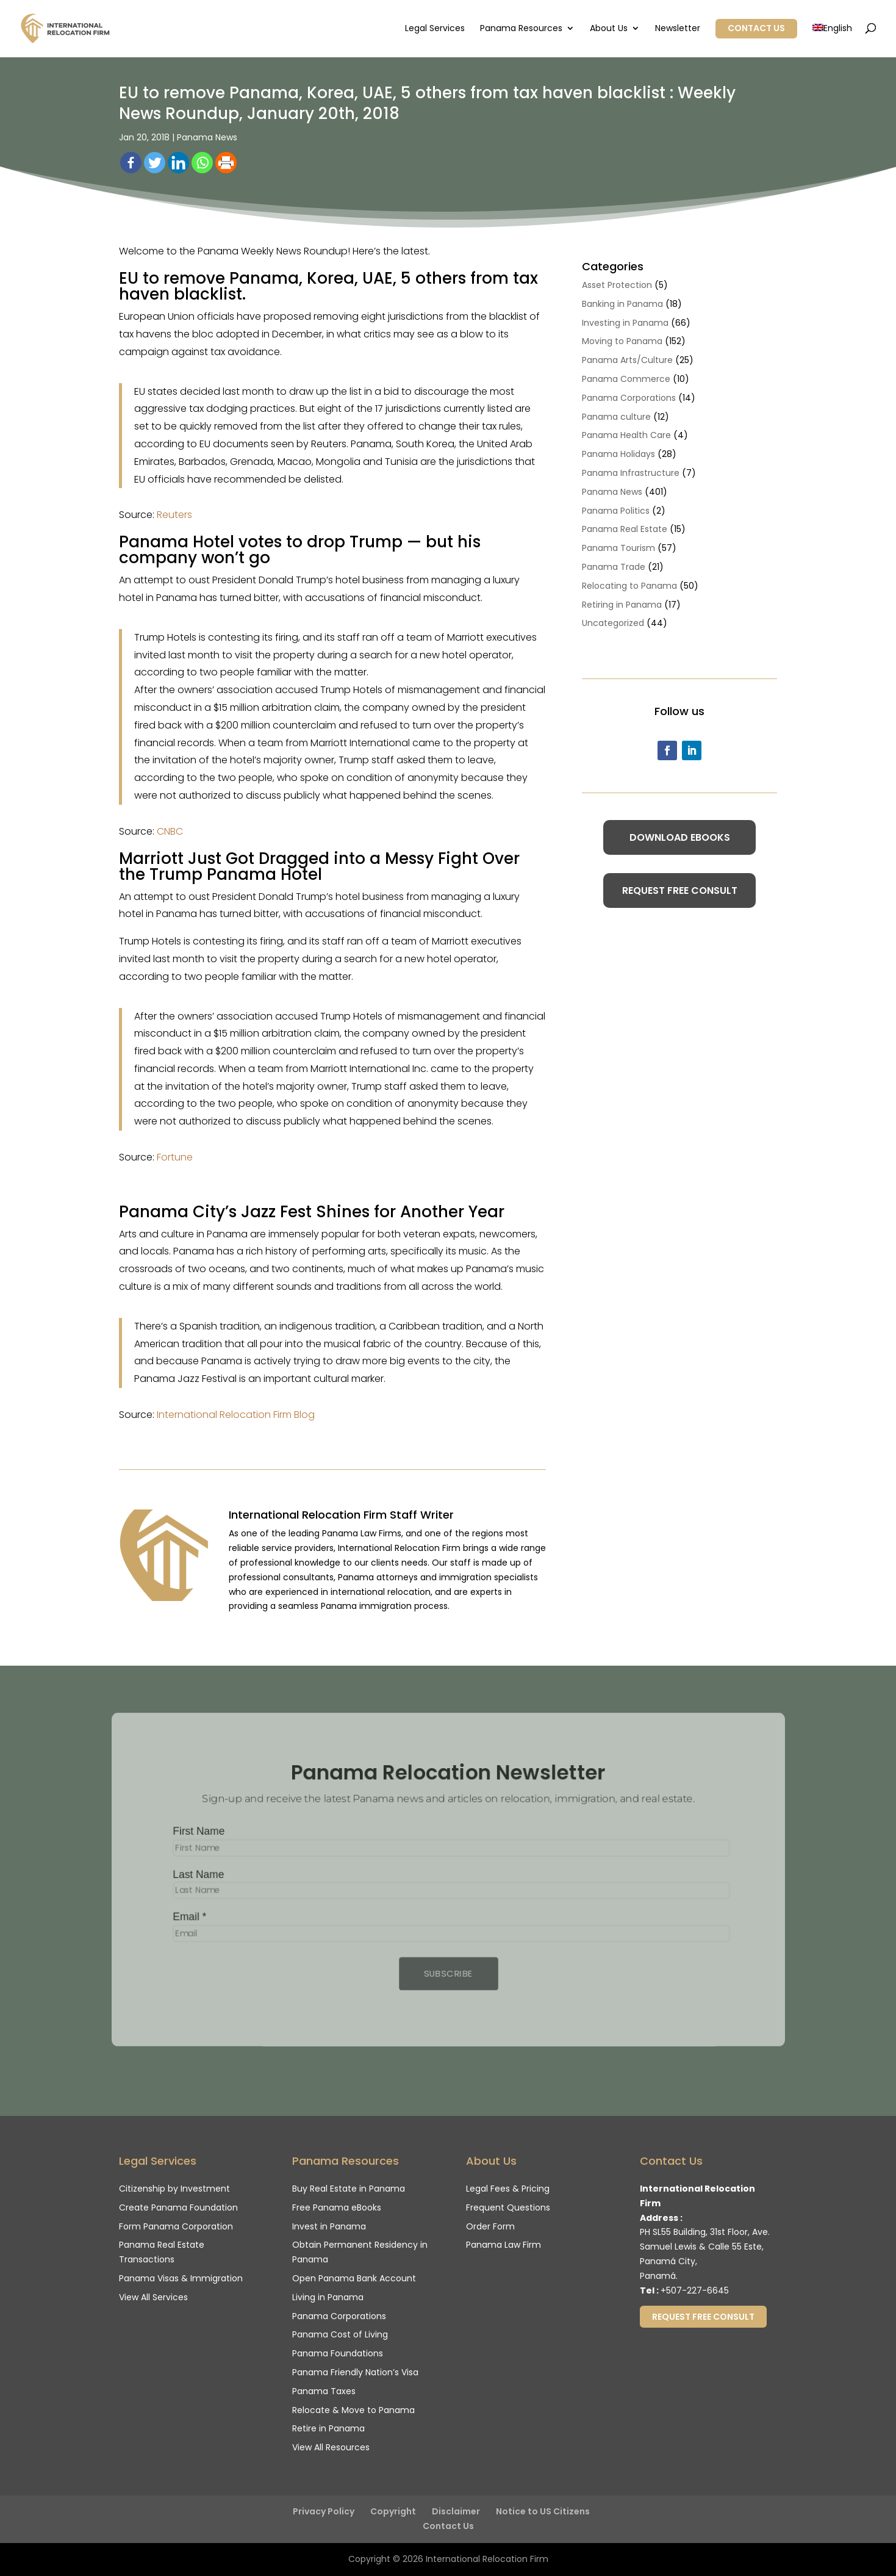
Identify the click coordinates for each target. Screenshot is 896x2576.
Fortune (175, 1157)
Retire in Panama (328, 2428)
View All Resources (331, 2447)
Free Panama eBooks (336, 2207)
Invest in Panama (329, 2226)
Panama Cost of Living (340, 2334)
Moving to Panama (622, 341)
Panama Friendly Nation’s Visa (355, 2372)
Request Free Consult (679, 890)
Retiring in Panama (622, 605)
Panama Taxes (324, 2391)
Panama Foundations (337, 2353)
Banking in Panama (622, 304)
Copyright (393, 2511)
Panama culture (616, 417)
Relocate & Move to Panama (353, 2410)
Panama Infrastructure (630, 473)
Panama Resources (521, 29)
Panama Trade (613, 567)
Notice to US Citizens (543, 2511)
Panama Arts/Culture (627, 360)
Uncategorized (613, 623)
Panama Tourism (618, 548)
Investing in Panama (625, 323)
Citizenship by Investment (174, 2188)
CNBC (170, 831)
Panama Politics (616, 511)
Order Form (490, 2226)
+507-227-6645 (695, 2290)
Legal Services (435, 29)
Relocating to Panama (629, 586)
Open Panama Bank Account (354, 2278)
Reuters (174, 515)
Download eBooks (679, 837)
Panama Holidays (618, 454)
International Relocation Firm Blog (236, 1415)
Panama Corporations (629, 398)
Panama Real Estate (624, 529)
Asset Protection (617, 285)
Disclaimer (456, 2511)
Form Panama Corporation (176, 2226)
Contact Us (756, 28)
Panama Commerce (626, 379)
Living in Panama (328, 2297)
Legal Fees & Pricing (508, 2188)
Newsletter (677, 29)
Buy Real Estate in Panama (348, 2188)
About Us (609, 29)
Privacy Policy (323, 2511)
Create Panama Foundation (178, 2207)
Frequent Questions (508, 2207)
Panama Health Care (626, 435)
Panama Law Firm (503, 2245)
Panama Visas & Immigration (181, 2278)
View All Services (153, 2297)
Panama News (207, 137)
